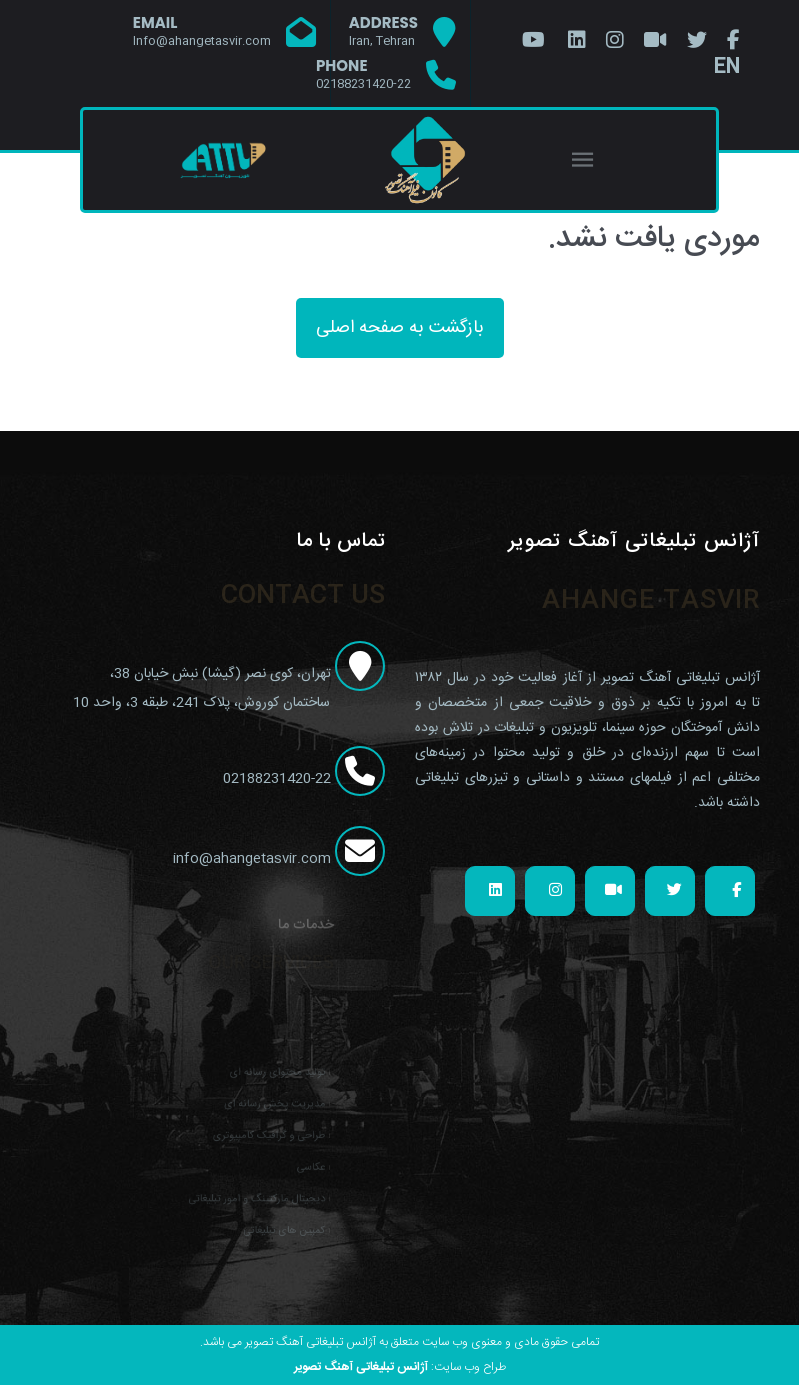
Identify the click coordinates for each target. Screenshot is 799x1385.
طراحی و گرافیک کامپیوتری (261, 1137)
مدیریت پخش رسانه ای (266, 1109)
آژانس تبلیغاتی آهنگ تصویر (361, 1367)
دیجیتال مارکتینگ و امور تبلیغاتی (251, 1192)
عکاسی (297, 1165)
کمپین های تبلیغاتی (275, 1220)
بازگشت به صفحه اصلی (400, 328)
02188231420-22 (302, 779)
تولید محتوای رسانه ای (268, 1082)
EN (727, 67)
